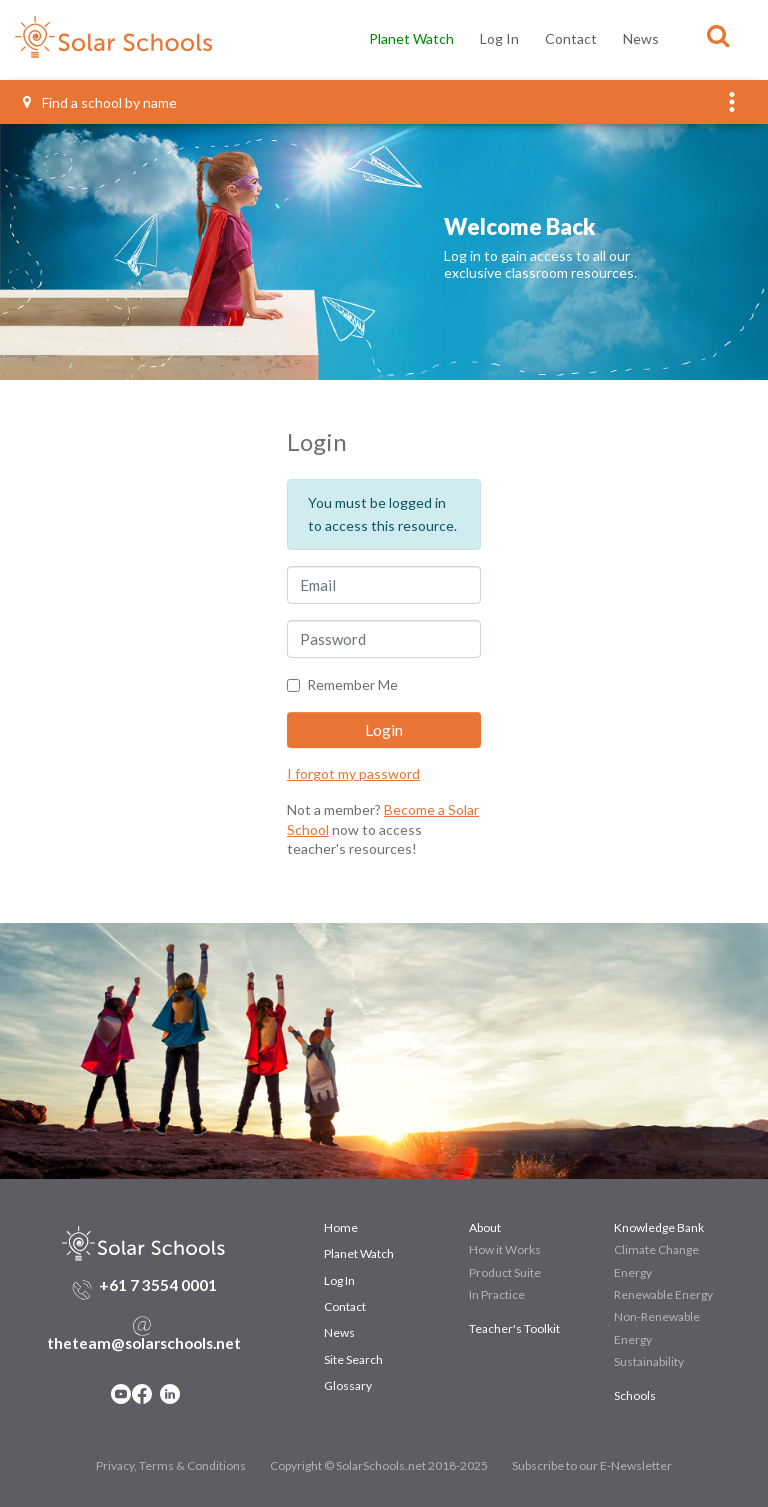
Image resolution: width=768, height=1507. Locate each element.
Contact (571, 38)
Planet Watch (411, 38)
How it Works (505, 1169)
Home (341, 1147)
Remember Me (352, 604)
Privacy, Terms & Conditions (171, 1385)
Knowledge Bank (659, 1147)
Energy (633, 1192)
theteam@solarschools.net (144, 1263)
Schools (635, 1315)
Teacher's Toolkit (514, 1248)
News (641, 38)
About (485, 1147)
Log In (499, 38)
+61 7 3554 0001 (158, 1205)
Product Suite (505, 1192)
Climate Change (656, 1169)
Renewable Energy (663, 1214)
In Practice (497, 1214)
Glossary (348, 1305)
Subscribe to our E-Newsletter (592, 1385)
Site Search (353, 1279)
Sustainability (649, 1281)
